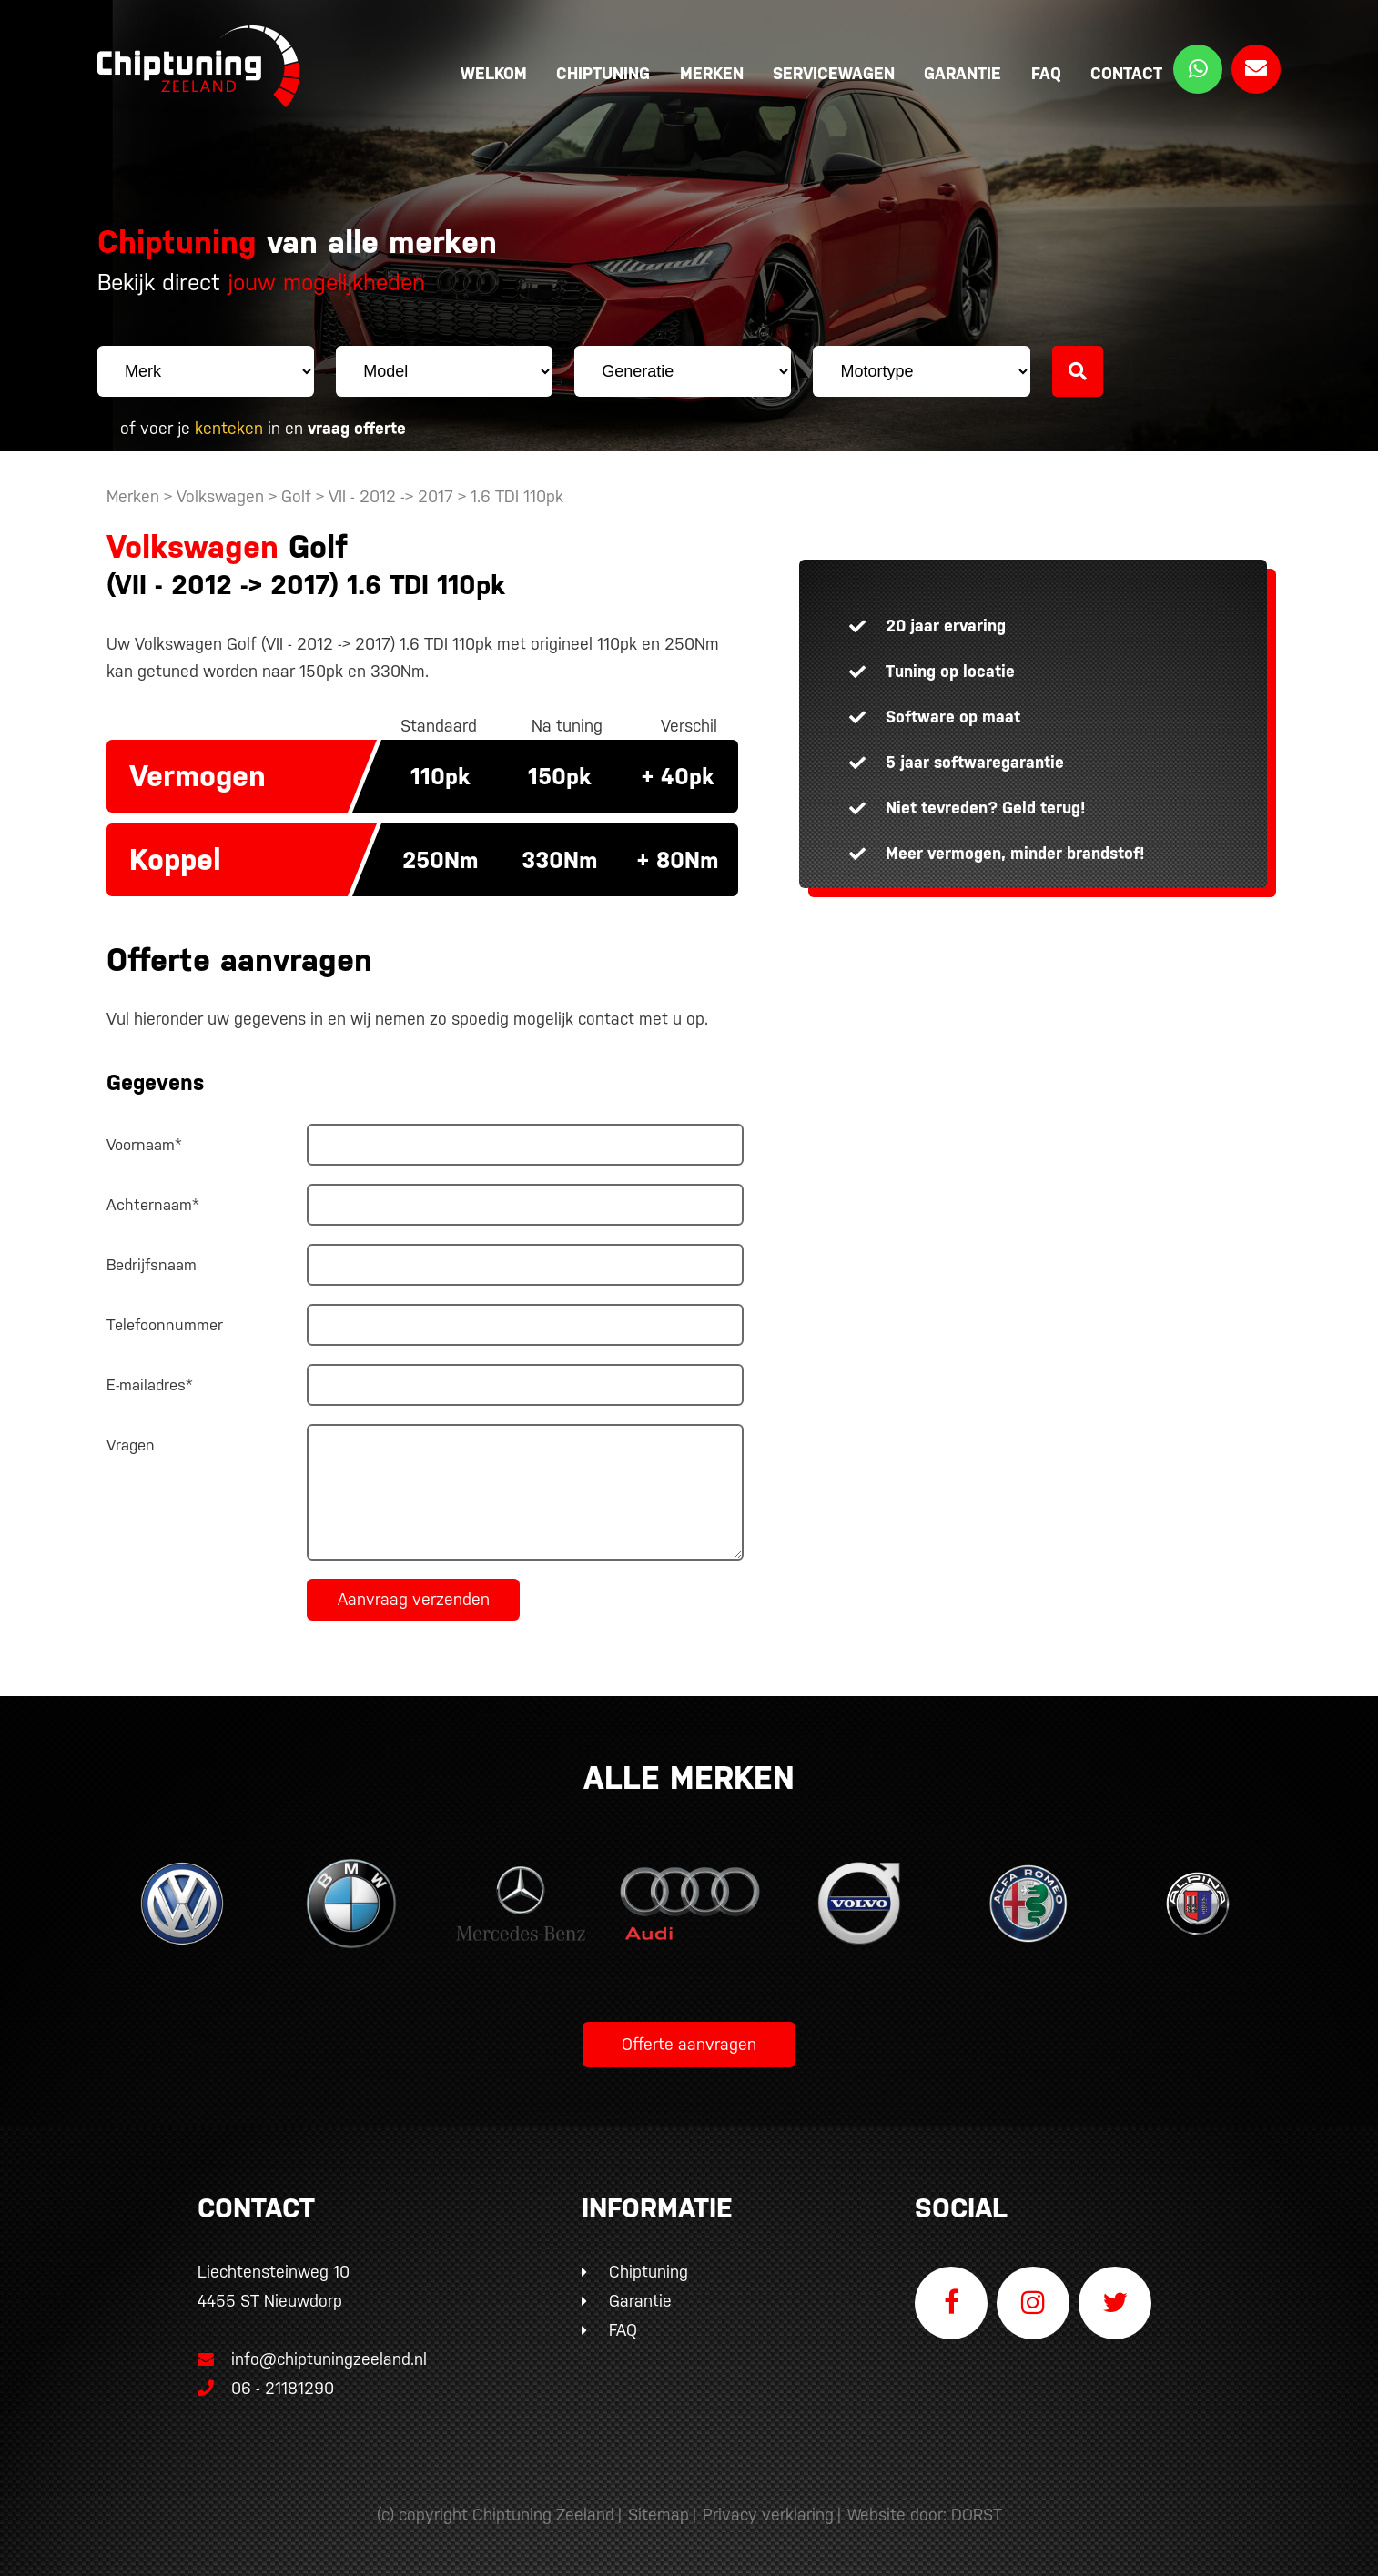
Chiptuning (603, 73)
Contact (1126, 73)
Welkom (494, 73)
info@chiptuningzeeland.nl (312, 2359)
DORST (976, 2514)
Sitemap (658, 2514)
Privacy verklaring (768, 2514)
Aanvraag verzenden (414, 1599)
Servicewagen (834, 73)
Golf (296, 496)
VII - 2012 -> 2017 (393, 496)
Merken (712, 73)
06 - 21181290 (266, 2388)
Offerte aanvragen (689, 2044)
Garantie (962, 73)
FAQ (1046, 73)
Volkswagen (220, 496)
